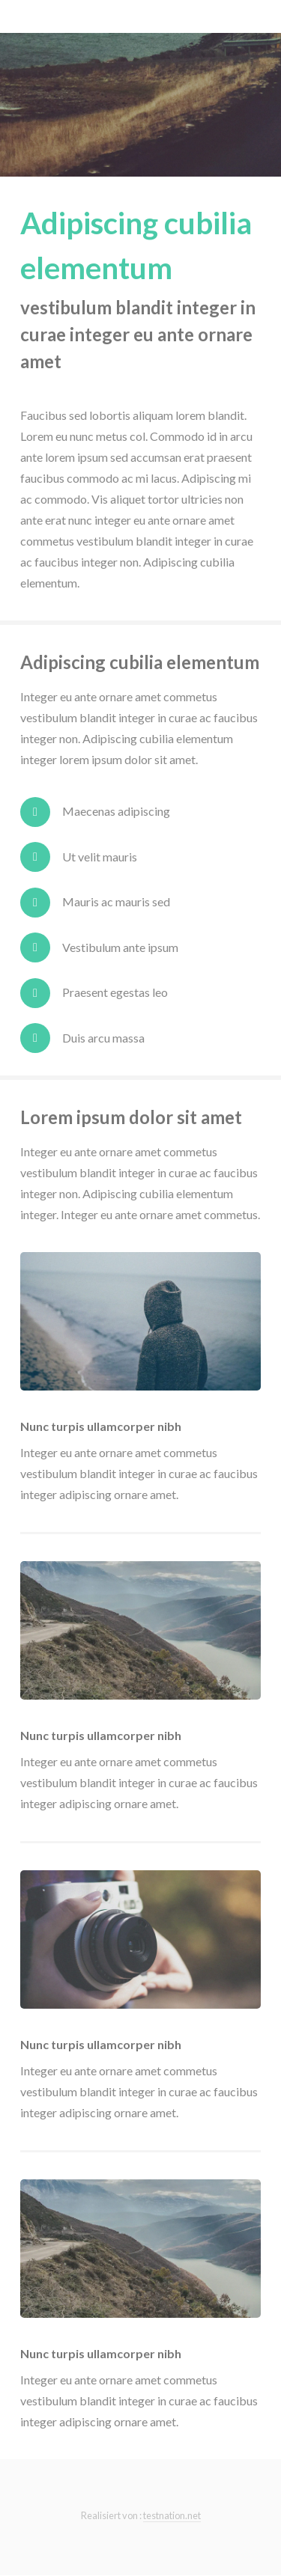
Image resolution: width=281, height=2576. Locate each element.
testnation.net (172, 2515)
